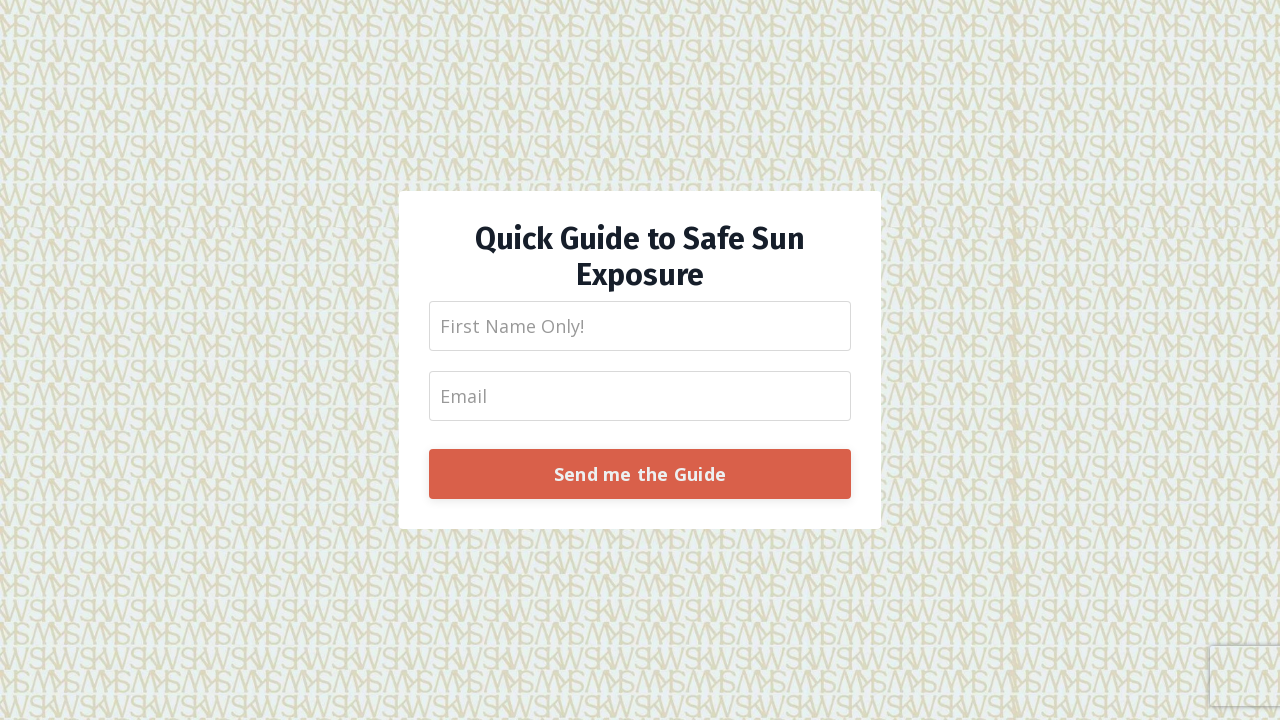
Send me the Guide (640, 474)
